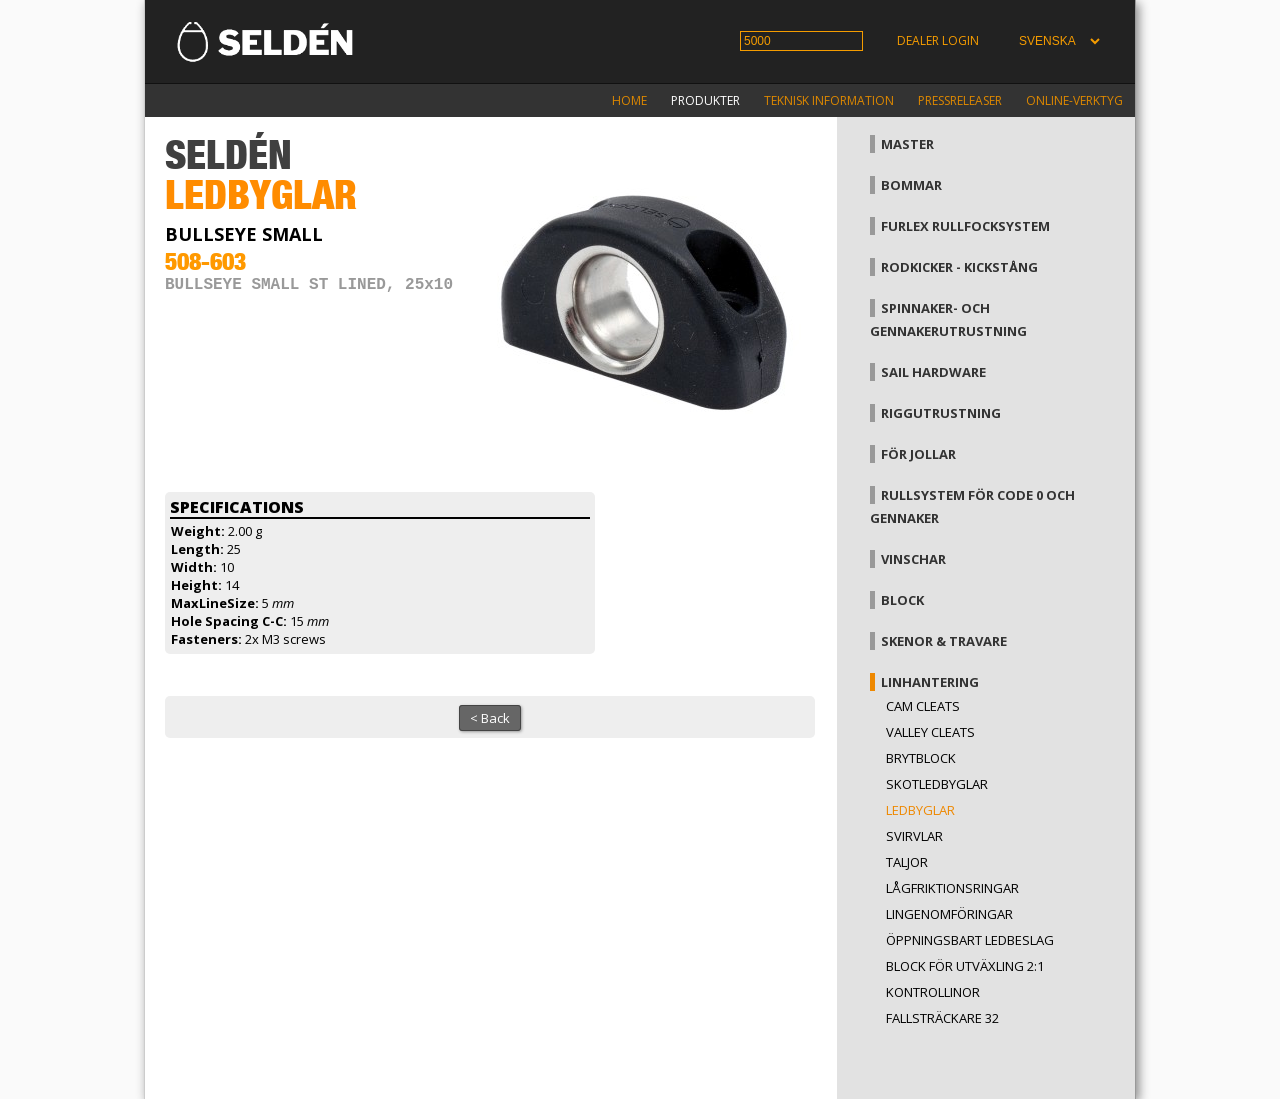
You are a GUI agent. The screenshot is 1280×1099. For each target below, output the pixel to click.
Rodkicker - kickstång (959, 267)
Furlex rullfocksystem (965, 226)
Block (902, 600)
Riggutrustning (941, 413)
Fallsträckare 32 (942, 1018)
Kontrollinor (933, 992)
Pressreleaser (960, 100)
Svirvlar (914, 836)
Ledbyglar (920, 810)
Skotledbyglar (937, 784)
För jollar (918, 454)
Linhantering (930, 682)
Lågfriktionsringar (952, 888)
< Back (490, 718)
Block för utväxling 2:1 (965, 966)
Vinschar (913, 559)
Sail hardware (933, 372)
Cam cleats (923, 706)
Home (629, 100)
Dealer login (938, 40)
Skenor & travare (944, 641)
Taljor (907, 862)
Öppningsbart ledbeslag (970, 940)
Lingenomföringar (949, 914)
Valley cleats (930, 732)
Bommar (911, 185)
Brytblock (921, 758)
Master (907, 144)
